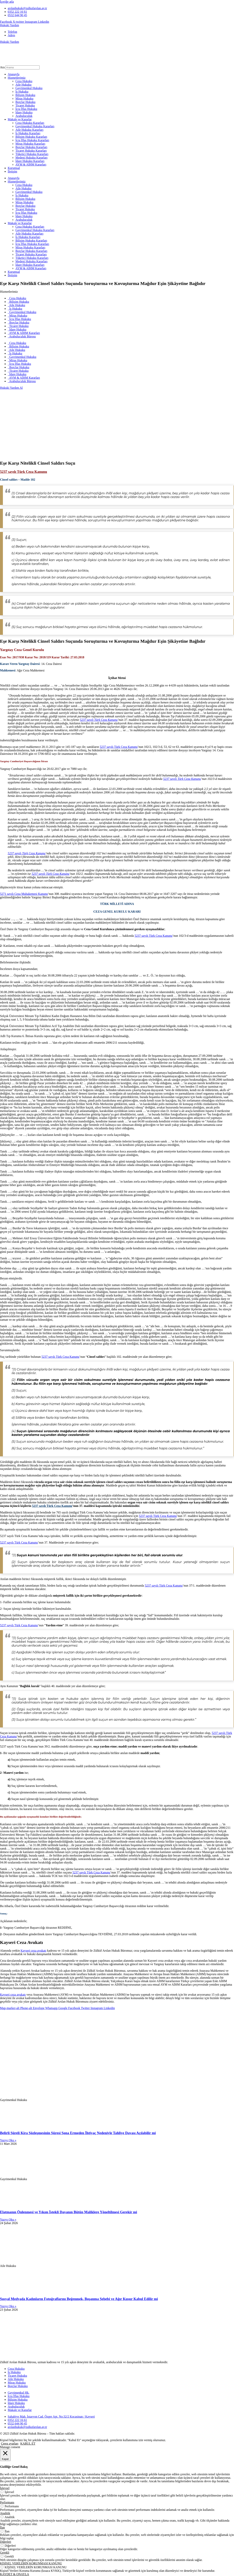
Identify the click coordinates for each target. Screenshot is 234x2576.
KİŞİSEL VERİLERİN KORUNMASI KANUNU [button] (31, 2563)
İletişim (12, 171)
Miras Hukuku (24, 98)
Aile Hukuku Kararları (29, 129)
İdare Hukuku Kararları (29, 161)
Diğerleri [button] (5, 2541)
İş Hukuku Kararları (27, 133)
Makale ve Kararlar (20, 119)
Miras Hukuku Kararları (30, 143)
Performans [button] (7, 2502)
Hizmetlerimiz (16, 77)
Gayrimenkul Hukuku (28, 88)
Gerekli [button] (4, 2552)
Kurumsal (14, 168)
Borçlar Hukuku (25, 102)
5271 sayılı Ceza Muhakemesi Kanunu (24, 893)
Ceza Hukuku (23, 81)
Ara (2, 67)
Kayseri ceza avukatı (33, 1950)
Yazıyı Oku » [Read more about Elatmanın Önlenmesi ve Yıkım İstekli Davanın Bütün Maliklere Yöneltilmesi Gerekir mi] (8, 2219)
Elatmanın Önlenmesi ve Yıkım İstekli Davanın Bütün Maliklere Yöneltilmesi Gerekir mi (68, 2212)
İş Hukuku (21, 91)
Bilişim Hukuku (25, 95)
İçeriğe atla (7, 1)
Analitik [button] (5, 2513)
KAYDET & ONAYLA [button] (14, 2574)
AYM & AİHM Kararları (30, 164)
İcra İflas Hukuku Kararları (32, 140)
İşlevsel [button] (4, 2488)
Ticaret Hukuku (25, 105)
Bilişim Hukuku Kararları (31, 136)
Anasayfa (13, 74)
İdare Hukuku (23, 112)
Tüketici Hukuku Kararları (31, 154)
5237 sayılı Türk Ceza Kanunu (23, 472)
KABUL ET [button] (27, 2443)
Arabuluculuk (23, 116)
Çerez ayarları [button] (9, 2443)
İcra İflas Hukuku (26, 109)
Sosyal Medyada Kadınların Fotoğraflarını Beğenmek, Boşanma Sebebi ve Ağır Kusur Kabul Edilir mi (79, 2299)
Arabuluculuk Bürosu (22, 336)
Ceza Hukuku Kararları (29, 122)
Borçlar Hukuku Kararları (31, 147)
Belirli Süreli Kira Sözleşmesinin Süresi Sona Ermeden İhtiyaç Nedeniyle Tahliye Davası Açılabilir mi (78, 2133)
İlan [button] (2, 2527)
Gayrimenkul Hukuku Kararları (34, 126)
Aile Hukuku (23, 84)
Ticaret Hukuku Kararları (31, 150)
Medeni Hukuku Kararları (31, 157)
